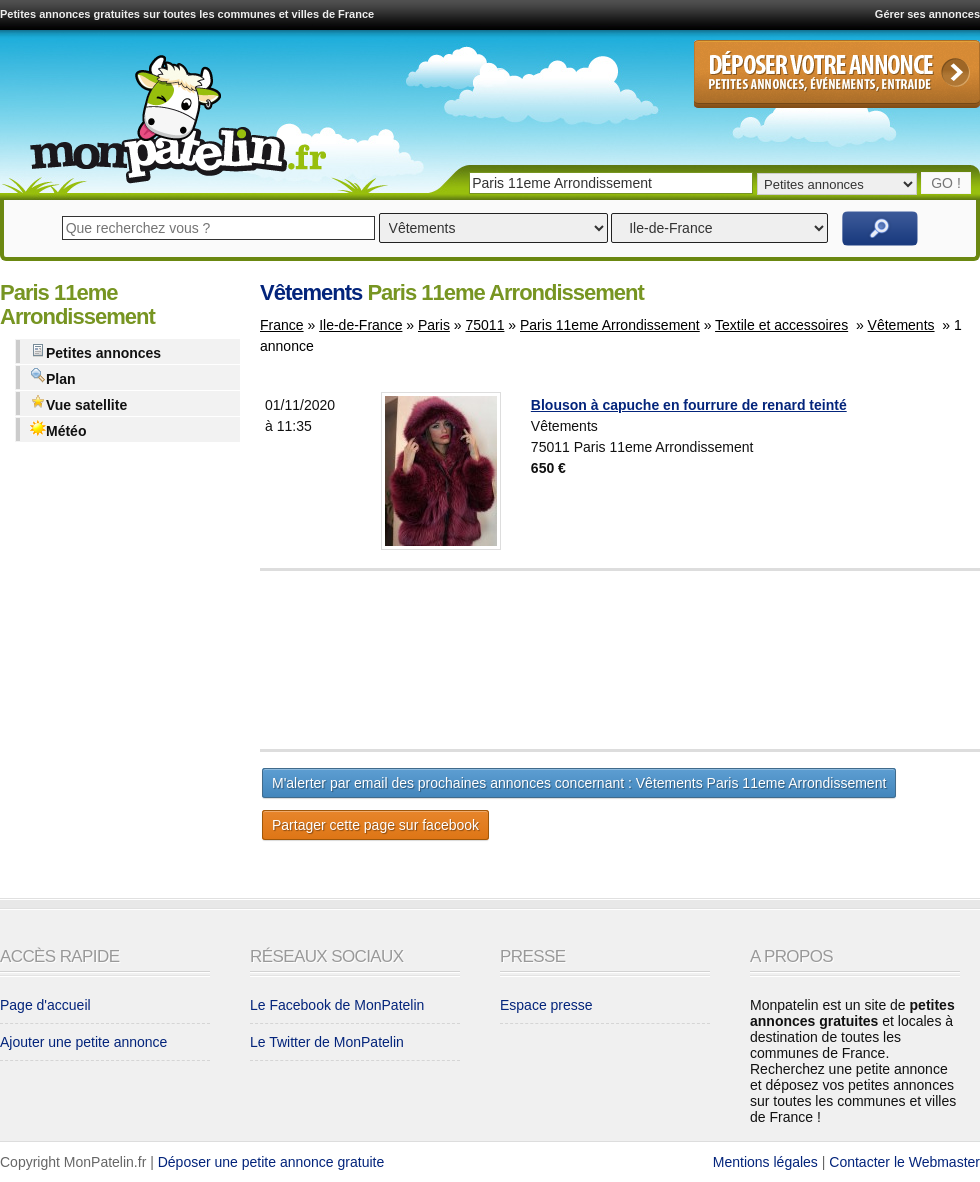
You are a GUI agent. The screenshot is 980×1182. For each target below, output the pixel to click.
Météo (58, 429)
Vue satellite (78, 403)
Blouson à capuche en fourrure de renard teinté (689, 405)
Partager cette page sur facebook (375, 825)
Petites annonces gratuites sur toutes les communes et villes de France (187, 14)
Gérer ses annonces (927, 14)
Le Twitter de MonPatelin (327, 1042)
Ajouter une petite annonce (83, 1042)
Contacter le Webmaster (904, 1162)
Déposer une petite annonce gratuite (271, 1162)
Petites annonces (95, 351)
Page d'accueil (45, 1005)
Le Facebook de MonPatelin (337, 1005)
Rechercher (880, 228)
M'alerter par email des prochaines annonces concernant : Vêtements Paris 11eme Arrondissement (579, 783)
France (282, 325)
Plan (53, 377)
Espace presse (546, 1005)
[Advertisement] (669, 660)
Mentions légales (765, 1162)
